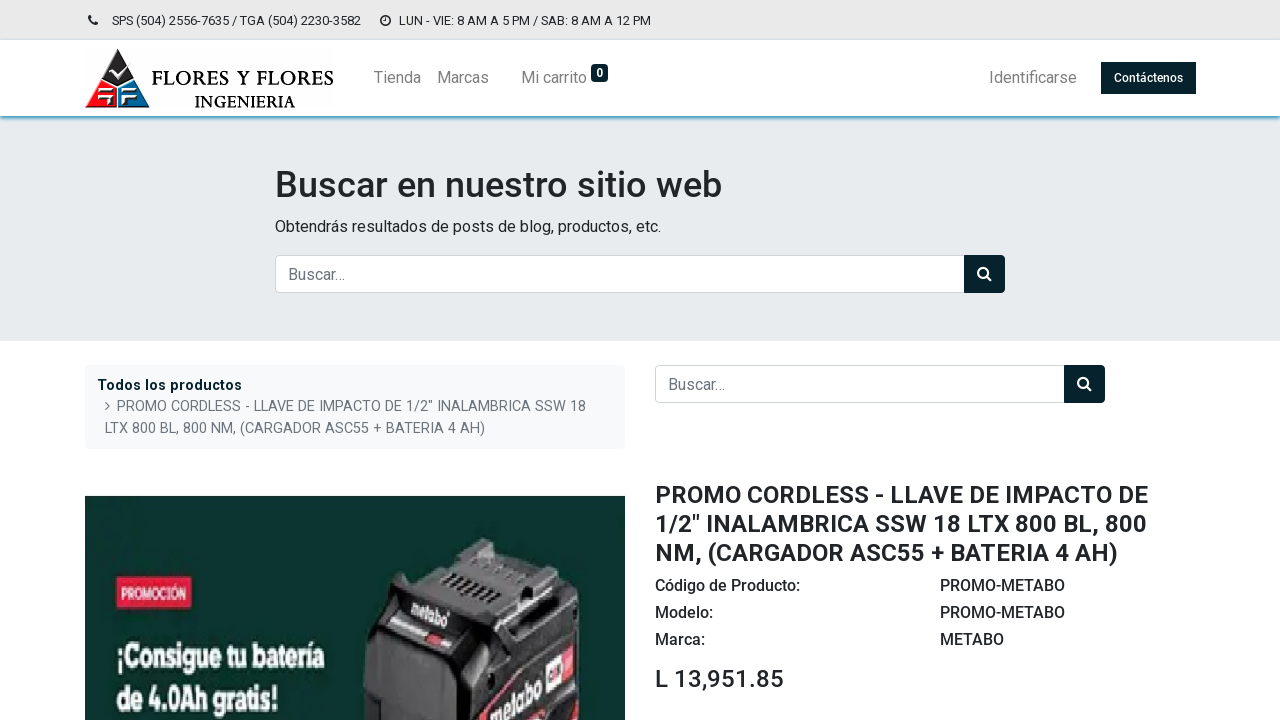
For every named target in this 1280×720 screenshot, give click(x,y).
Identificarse (1032, 77)
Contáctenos (1147, 78)
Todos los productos (169, 385)
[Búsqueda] (984, 274)
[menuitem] (398, 78)
